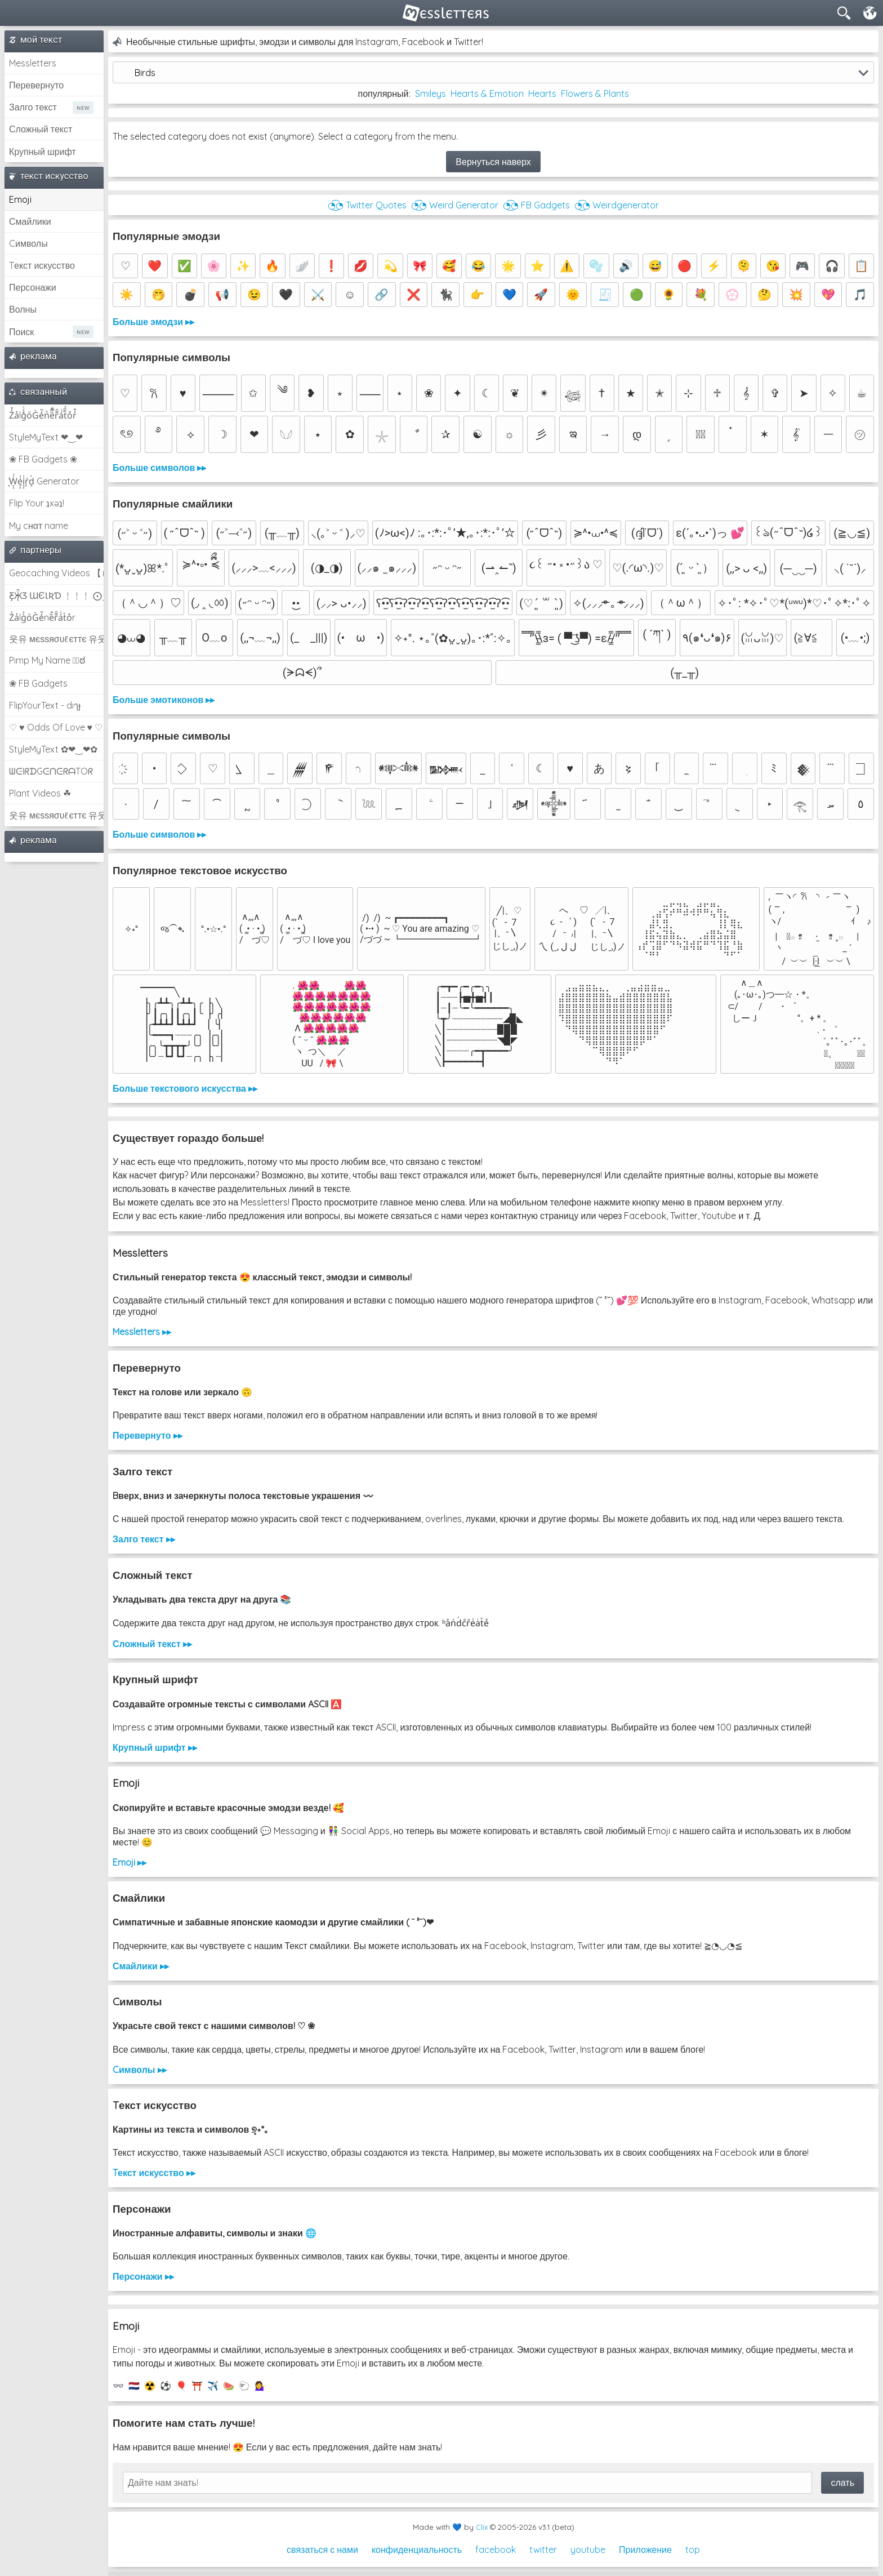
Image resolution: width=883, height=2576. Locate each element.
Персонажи (32, 287)
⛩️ (197, 2385)
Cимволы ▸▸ (140, 2069)
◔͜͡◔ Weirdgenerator (616, 205)
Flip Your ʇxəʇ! (36, 503)
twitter (543, 2549)
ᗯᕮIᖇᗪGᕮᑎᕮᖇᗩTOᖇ (51, 771)
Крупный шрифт (42, 151)
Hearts (542, 93)
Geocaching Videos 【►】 (56, 573)
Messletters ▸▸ (142, 1331)
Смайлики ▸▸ (141, 1966)
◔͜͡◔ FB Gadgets (536, 205)
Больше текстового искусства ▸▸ (185, 1088)
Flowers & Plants (595, 93)
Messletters (32, 63)
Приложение (645, 2549)
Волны (23, 309)
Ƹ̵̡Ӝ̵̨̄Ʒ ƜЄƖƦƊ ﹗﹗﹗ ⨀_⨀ (56, 595)
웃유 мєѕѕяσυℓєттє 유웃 (56, 638)
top (692, 2549)
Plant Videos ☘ (40, 793)
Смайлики (30, 221)
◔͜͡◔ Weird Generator (454, 205)
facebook (495, 2549)
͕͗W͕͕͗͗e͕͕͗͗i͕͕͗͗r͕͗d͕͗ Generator (44, 481)
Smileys (430, 93)
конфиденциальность (417, 2549)
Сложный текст (40, 129)
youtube (587, 2549)
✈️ (212, 2385)
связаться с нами (322, 2549)
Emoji (20, 199)
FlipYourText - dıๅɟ (45, 705)
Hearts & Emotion (487, 93)
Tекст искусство (42, 265)
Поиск (21, 331)
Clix (482, 2526)
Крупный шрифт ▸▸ (155, 1747)
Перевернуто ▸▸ (147, 1435)
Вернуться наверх (493, 161)
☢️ (149, 2385)
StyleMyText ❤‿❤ (46, 437)
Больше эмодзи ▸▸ (153, 321)
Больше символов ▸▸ (159, 467)
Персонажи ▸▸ (143, 2276)
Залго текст (33, 107)
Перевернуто (36, 85)
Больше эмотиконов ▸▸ (164, 699)
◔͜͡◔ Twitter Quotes (367, 205)
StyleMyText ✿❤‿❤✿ (53, 749)
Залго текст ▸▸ (144, 1539)
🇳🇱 (134, 2385)
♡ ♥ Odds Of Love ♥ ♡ (55, 727)
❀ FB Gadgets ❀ (43, 459)
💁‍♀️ (260, 2385)
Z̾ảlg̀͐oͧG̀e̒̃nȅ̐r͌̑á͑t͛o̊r (42, 617)
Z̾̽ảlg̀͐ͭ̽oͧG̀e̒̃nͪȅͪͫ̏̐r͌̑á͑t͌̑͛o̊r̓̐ (43, 415)
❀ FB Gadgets (38, 683)
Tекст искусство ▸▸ (154, 2172)
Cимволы (28, 243)
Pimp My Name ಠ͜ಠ (47, 660)
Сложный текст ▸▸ (152, 1643)
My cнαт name (38, 525)
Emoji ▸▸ (129, 1862)
